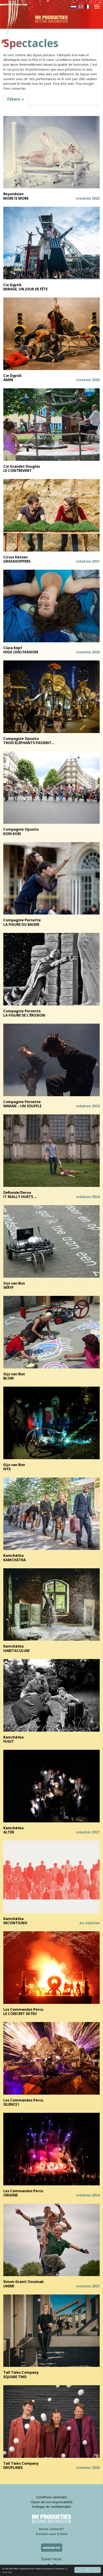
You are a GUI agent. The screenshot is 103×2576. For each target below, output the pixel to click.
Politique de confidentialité (51, 2507)
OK (87, 2569)
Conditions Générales (51, 2497)
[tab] (15, 100)
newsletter (51, 2547)
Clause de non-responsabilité (51, 2502)
